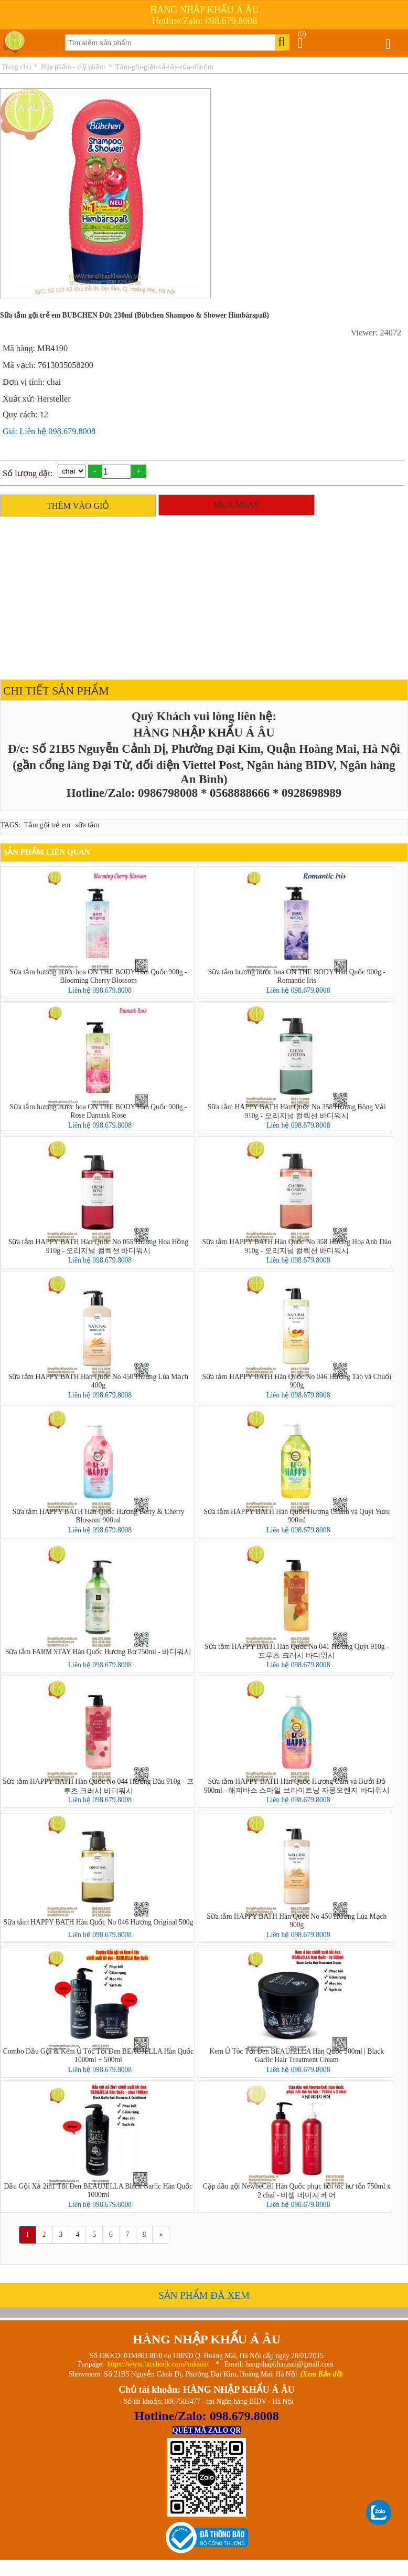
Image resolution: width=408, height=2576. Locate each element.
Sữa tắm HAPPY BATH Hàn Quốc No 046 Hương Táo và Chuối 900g (296, 1381)
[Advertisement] (201, 595)
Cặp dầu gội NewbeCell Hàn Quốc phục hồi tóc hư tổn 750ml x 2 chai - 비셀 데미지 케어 (297, 2190)
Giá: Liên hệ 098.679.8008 (49, 431)
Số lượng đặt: (27, 473)
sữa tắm (88, 825)
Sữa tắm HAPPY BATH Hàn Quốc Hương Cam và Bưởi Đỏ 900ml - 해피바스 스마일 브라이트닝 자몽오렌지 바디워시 (297, 1786)
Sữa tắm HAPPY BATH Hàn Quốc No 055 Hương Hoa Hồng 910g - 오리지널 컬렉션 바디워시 (98, 1246)
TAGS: (10, 825)
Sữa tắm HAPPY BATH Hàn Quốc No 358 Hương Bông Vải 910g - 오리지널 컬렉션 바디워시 (297, 1111)
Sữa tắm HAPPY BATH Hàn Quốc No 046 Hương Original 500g (99, 1922)
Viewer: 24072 (376, 333)
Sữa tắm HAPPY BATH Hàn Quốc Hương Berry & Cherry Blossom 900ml (98, 1516)
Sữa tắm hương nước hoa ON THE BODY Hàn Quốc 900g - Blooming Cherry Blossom (98, 976)
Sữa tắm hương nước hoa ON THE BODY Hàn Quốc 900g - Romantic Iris (296, 976)
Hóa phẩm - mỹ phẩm (73, 67)
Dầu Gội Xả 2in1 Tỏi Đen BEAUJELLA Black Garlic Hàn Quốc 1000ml (98, 2190)
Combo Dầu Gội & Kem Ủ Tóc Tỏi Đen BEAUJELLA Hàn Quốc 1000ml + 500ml (98, 2055)
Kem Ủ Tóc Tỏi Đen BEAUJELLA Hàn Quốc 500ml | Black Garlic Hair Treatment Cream (297, 2055)
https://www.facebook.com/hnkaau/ (158, 2364)
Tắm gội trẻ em (47, 825)
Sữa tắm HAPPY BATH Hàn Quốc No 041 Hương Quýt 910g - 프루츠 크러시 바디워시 (297, 1651)
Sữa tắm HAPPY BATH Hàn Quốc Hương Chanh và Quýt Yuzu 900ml (296, 1516)
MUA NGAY (236, 505)
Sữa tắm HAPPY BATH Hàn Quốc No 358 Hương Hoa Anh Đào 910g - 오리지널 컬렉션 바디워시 (297, 1246)
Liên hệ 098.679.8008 (100, 990)
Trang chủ (16, 67)
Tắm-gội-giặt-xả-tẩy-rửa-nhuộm (164, 67)
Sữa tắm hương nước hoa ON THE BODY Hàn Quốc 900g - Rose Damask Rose (98, 1111)
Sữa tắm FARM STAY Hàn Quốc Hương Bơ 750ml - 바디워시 (98, 1652)
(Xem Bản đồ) (321, 2374)
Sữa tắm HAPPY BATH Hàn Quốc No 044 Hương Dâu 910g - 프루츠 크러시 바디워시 (98, 1786)
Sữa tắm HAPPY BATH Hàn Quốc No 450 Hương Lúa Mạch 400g (98, 1381)
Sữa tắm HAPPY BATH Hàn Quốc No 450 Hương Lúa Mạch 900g (296, 1920)
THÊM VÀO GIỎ (78, 506)
